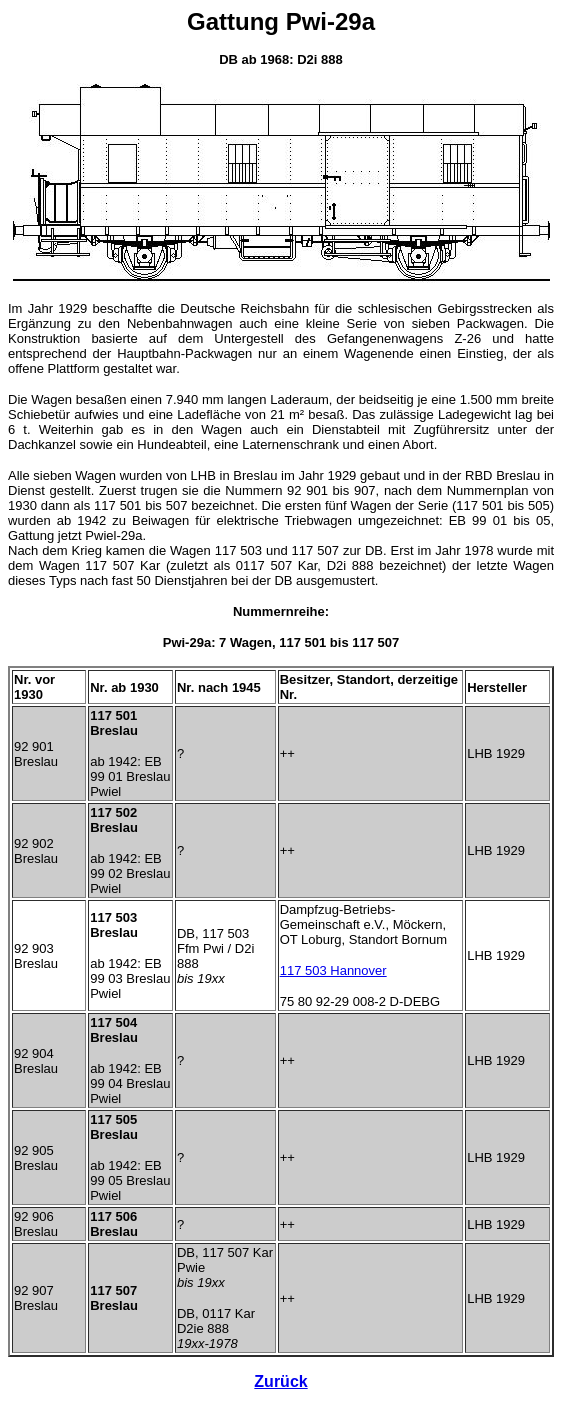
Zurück (280, 1381)
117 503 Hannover (333, 970)
